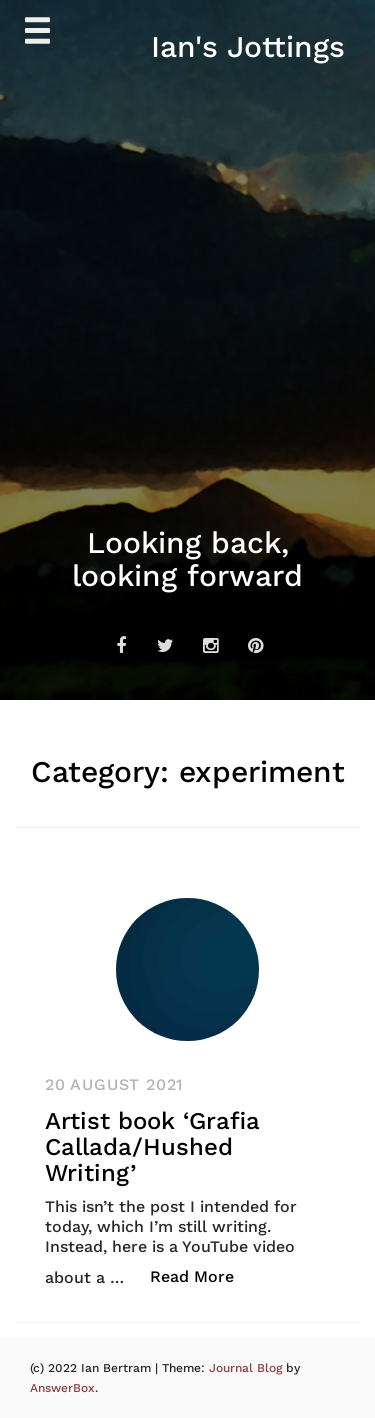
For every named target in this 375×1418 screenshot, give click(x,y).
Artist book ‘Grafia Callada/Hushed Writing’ (152, 1147)
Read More (202, 1275)
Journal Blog (247, 1368)
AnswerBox (62, 1388)
